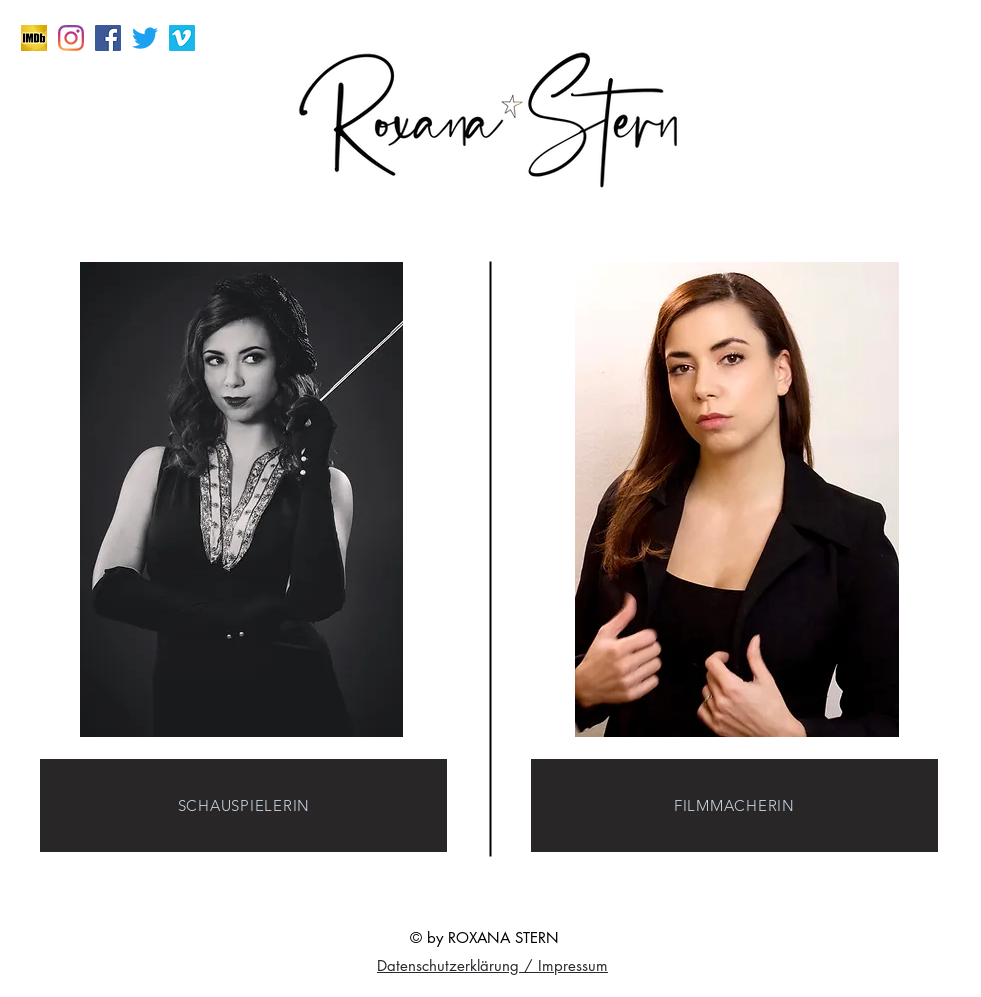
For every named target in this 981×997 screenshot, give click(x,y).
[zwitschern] (145, 38)
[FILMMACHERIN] (734, 805)
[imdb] (34, 38)
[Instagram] (71, 38)
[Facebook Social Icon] (108, 38)
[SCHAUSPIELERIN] (243, 805)
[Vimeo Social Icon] (182, 38)
